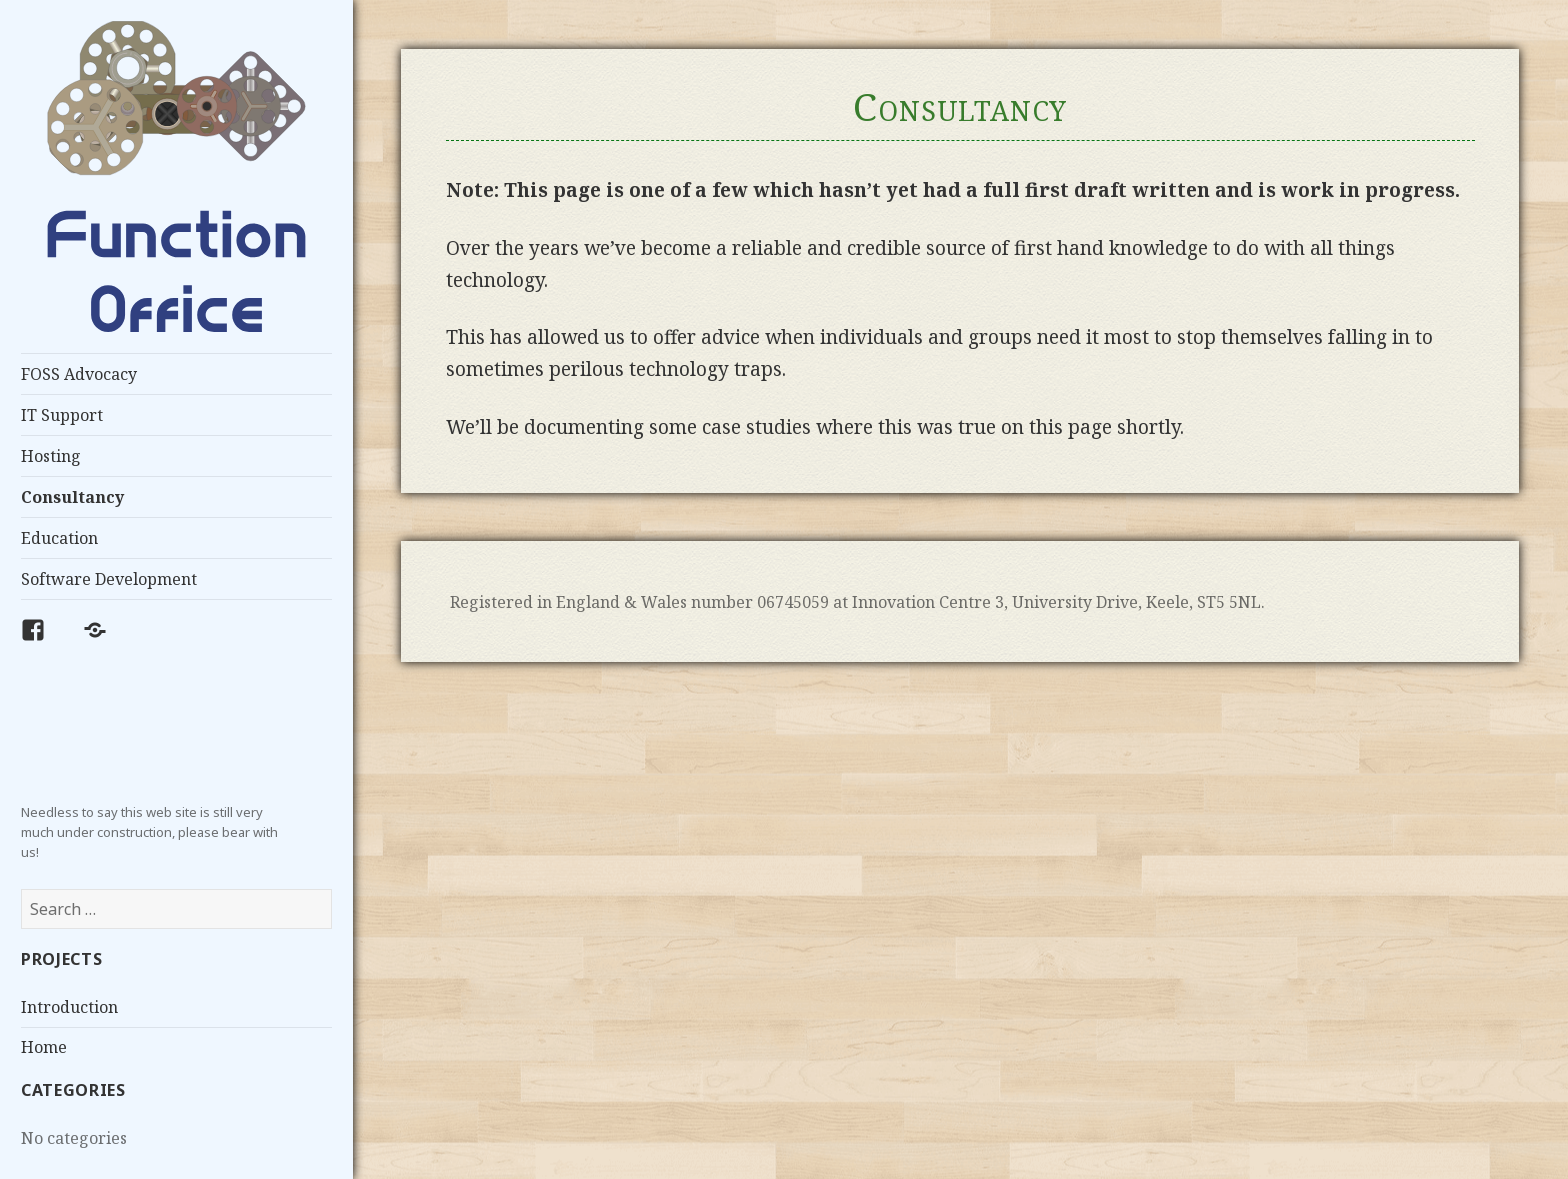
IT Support (62, 415)
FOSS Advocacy (79, 374)
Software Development (109, 579)
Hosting (51, 456)
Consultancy (72, 497)
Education (59, 538)
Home (44, 1047)
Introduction (69, 1007)
